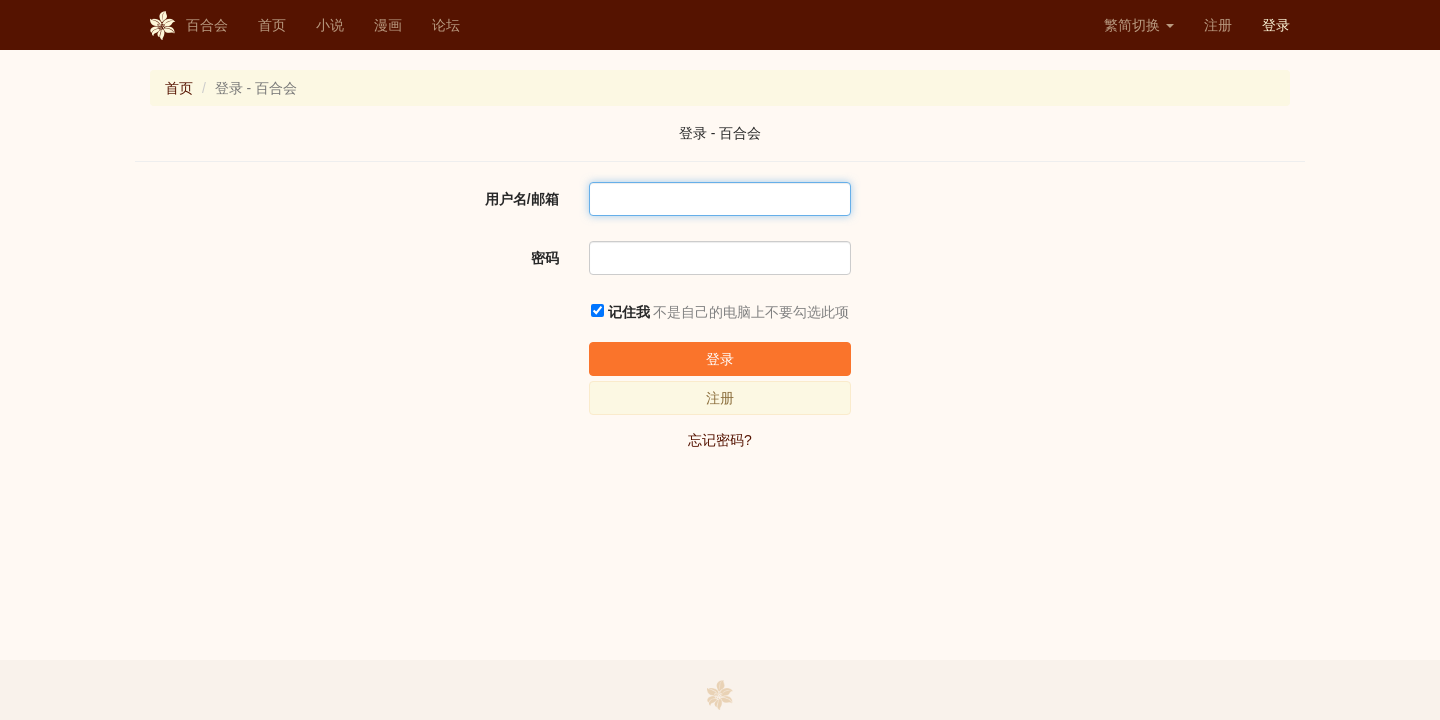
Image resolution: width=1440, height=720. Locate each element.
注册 (1218, 25)
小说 (330, 25)
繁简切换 (1139, 25)
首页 (272, 25)
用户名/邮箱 (522, 199)
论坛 (446, 25)
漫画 (388, 25)
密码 (545, 258)
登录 (1276, 25)
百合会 (189, 26)
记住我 (629, 312)
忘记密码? (720, 440)
